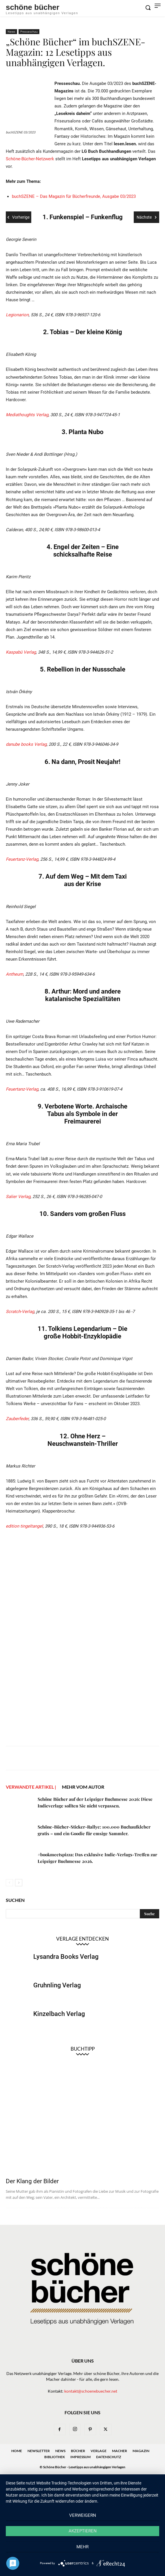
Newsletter (39, 2451)
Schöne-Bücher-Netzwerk (30, 158)
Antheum (14, 974)
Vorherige (19, 217)
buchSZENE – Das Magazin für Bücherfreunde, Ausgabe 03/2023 (74, 196)
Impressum (80, 2457)
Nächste (146, 217)
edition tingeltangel (24, 1526)
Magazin (141, 2451)
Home (16, 2451)
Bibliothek (54, 2457)
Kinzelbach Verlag (59, 2013)
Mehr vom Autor (83, 1787)
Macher (119, 2451)
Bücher (78, 2451)
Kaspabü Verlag (21, 652)
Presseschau (29, 31)
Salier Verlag (18, 1196)
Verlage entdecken (82, 1938)
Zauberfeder (17, 1418)
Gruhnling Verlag (57, 1985)
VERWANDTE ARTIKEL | (31, 1787)
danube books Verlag (26, 744)
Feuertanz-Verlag (22, 859)
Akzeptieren (83, 2531)
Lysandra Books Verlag (65, 1956)
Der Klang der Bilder (32, 2181)
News (11, 31)
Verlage (99, 2451)
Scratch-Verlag (20, 1311)
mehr (82, 2546)
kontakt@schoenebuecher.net (90, 2391)
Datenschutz (108, 2457)
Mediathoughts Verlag (27, 414)
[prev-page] (9, 1882)
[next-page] (18, 1882)
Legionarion (17, 314)
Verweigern (82, 2515)
